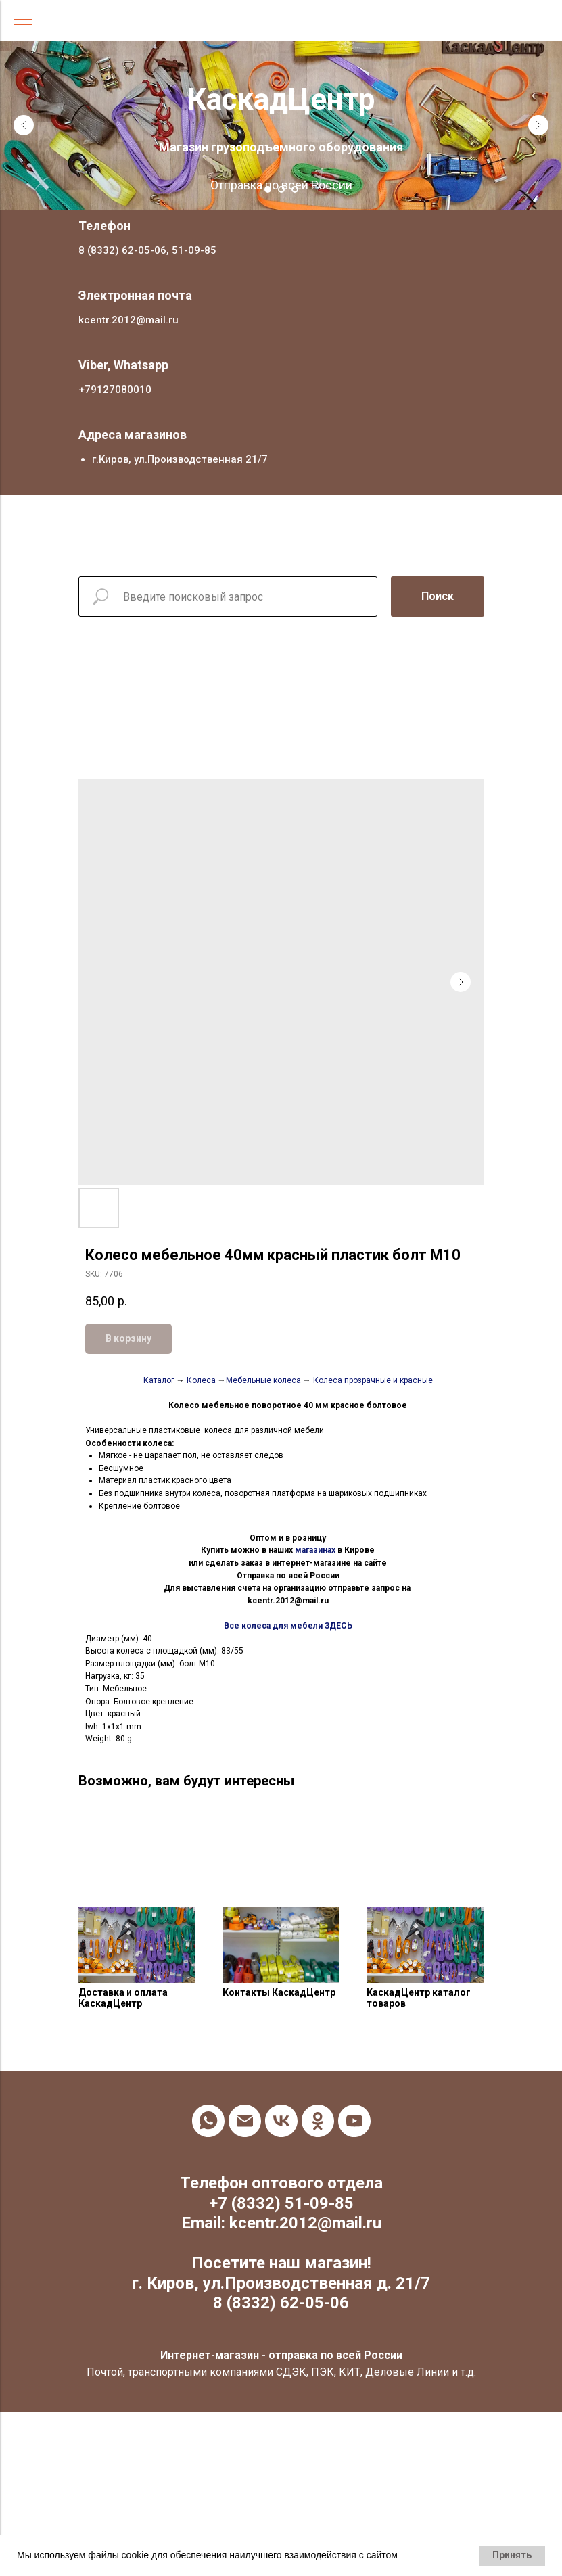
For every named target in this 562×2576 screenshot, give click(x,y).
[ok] (318, 2121)
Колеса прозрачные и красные (373, 1380)
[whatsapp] (208, 2121)
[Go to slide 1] (267, 189)
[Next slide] (538, 125)
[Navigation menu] (23, 20)
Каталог (158, 1380)
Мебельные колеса (263, 1380)
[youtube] (354, 2121)
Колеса (201, 1380)
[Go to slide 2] (281, 189)
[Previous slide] (24, 125)
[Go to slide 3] (294, 189)
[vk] (281, 2121)
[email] (245, 2121)
